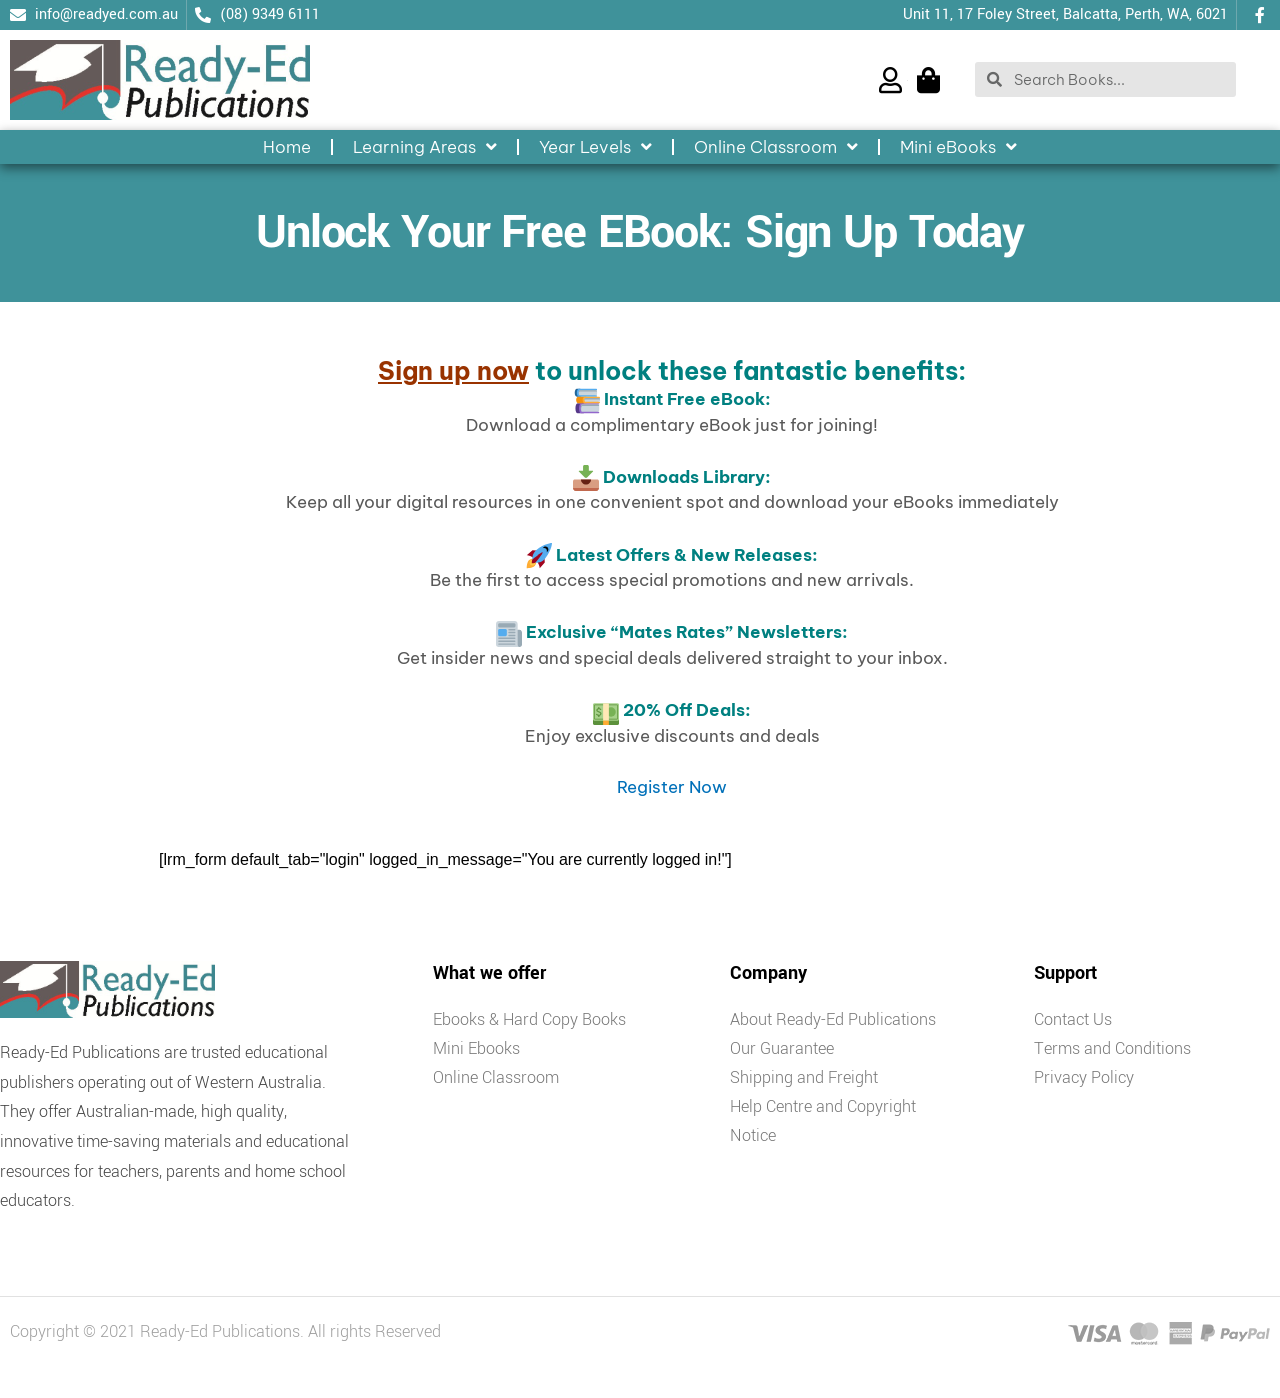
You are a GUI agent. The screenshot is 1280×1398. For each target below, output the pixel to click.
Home (287, 147)
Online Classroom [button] (776, 147)
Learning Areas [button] (425, 147)
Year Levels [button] (595, 147)
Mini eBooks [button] (958, 147)
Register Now (672, 787)
